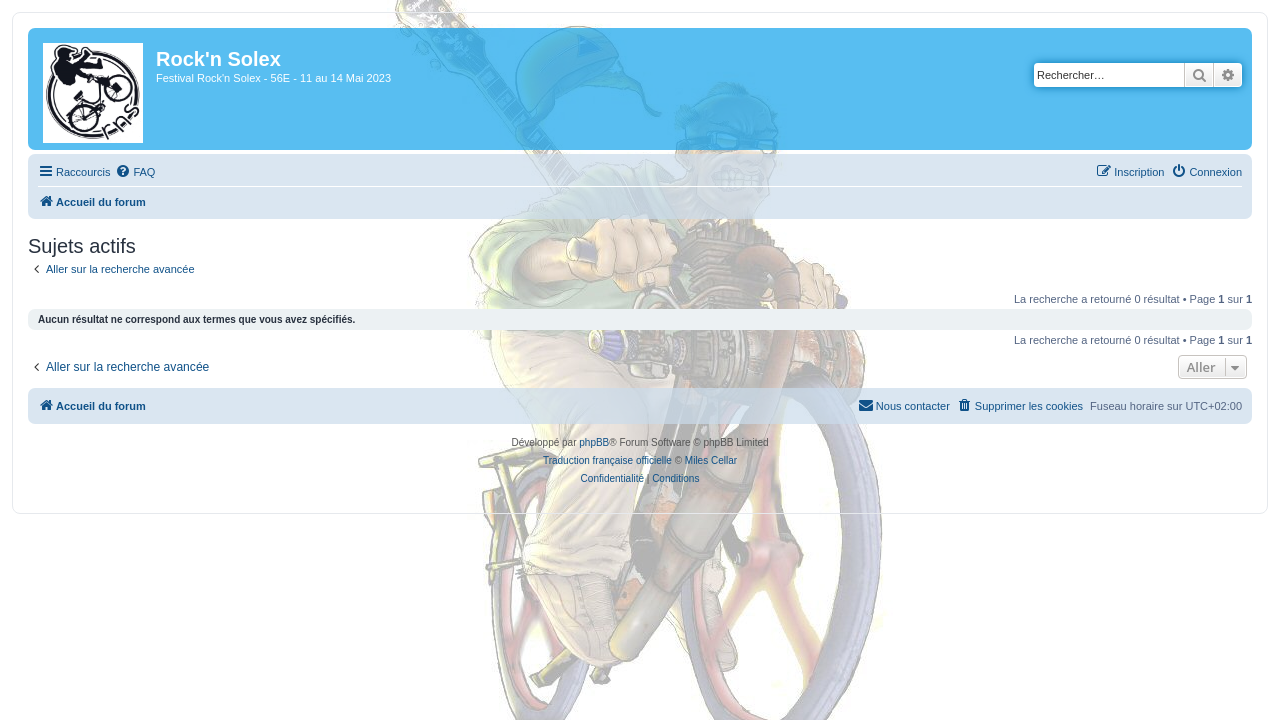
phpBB (594, 442)
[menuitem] (123, 172)
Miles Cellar (711, 460)
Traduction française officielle (607, 460)
